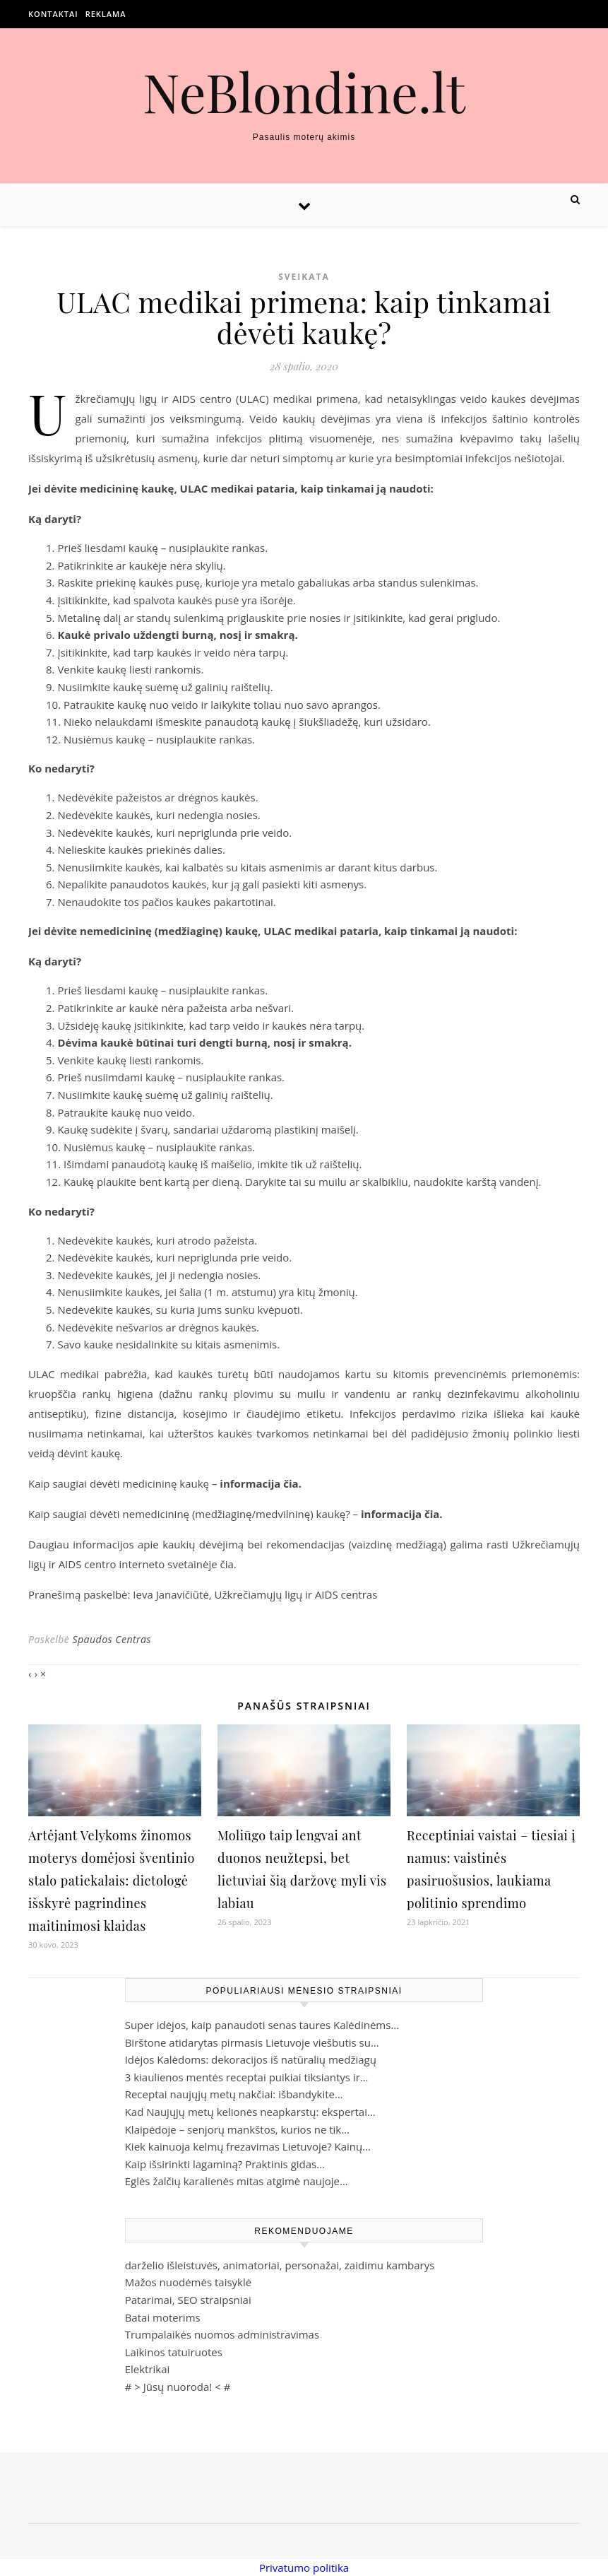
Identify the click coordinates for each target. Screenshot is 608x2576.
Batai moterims (163, 2317)
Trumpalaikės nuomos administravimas (222, 2334)
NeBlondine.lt (304, 91)
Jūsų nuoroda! (178, 2387)
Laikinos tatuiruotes (173, 2352)
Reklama (105, 13)
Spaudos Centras (111, 1639)
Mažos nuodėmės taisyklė (188, 2282)
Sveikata (304, 277)
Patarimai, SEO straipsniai (188, 2300)
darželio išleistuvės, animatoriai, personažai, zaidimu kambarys (280, 2265)
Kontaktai (53, 13)
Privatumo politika (304, 2567)
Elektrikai (147, 2369)
